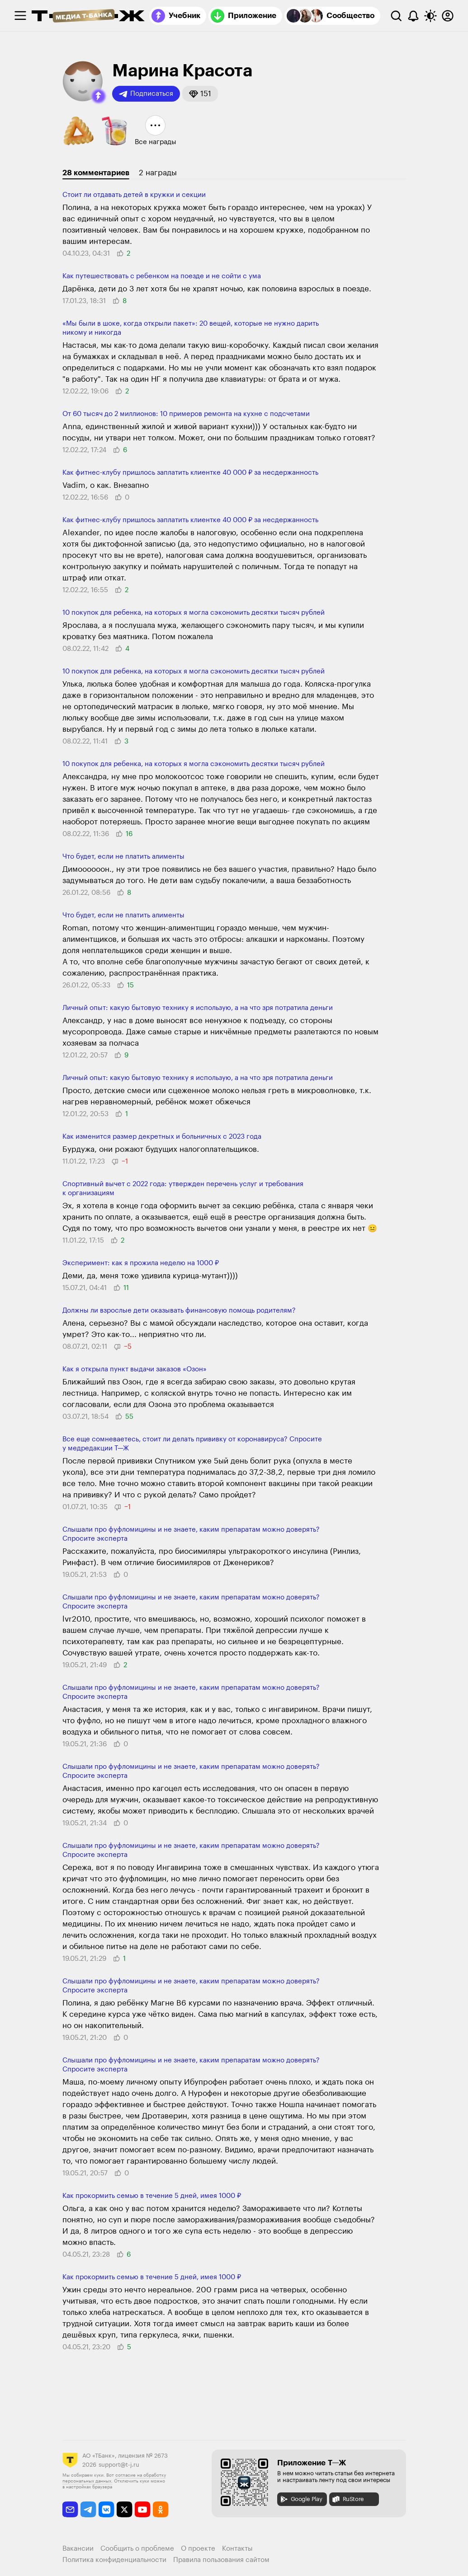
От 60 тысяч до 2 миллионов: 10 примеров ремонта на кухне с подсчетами (186, 414)
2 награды (158, 173)
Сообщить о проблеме (137, 2548)
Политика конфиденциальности (114, 2560)
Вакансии (78, 2548)
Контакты (237, 2548)
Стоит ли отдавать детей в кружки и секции (134, 195)
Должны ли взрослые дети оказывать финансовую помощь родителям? (179, 1310)
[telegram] (88, 2509)
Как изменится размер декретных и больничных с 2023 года (161, 1136)
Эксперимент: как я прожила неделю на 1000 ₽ (140, 1263)
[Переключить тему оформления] (430, 16)
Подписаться (146, 93)
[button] (99, 96)
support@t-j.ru (119, 2465)
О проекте (198, 2548)
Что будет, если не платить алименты (123, 856)
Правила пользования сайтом (221, 2560)
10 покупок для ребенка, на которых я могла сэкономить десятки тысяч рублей (193, 612)
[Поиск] (396, 16)
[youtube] (143, 2509)
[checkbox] (20, 16)
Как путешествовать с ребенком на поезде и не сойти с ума (161, 276)
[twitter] (124, 2509)
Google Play (300, 2499)
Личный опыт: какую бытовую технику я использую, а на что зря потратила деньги (197, 1008)
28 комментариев (95, 173)
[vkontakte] (106, 2509)
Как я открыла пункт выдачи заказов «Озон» (134, 1369)
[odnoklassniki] (161, 2509)
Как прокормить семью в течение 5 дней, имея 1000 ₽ (151, 2196)
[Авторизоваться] (447, 16)
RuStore (347, 2499)
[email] (70, 2509)
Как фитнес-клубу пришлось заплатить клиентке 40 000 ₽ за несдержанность (190, 472)
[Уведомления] (413, 16)
